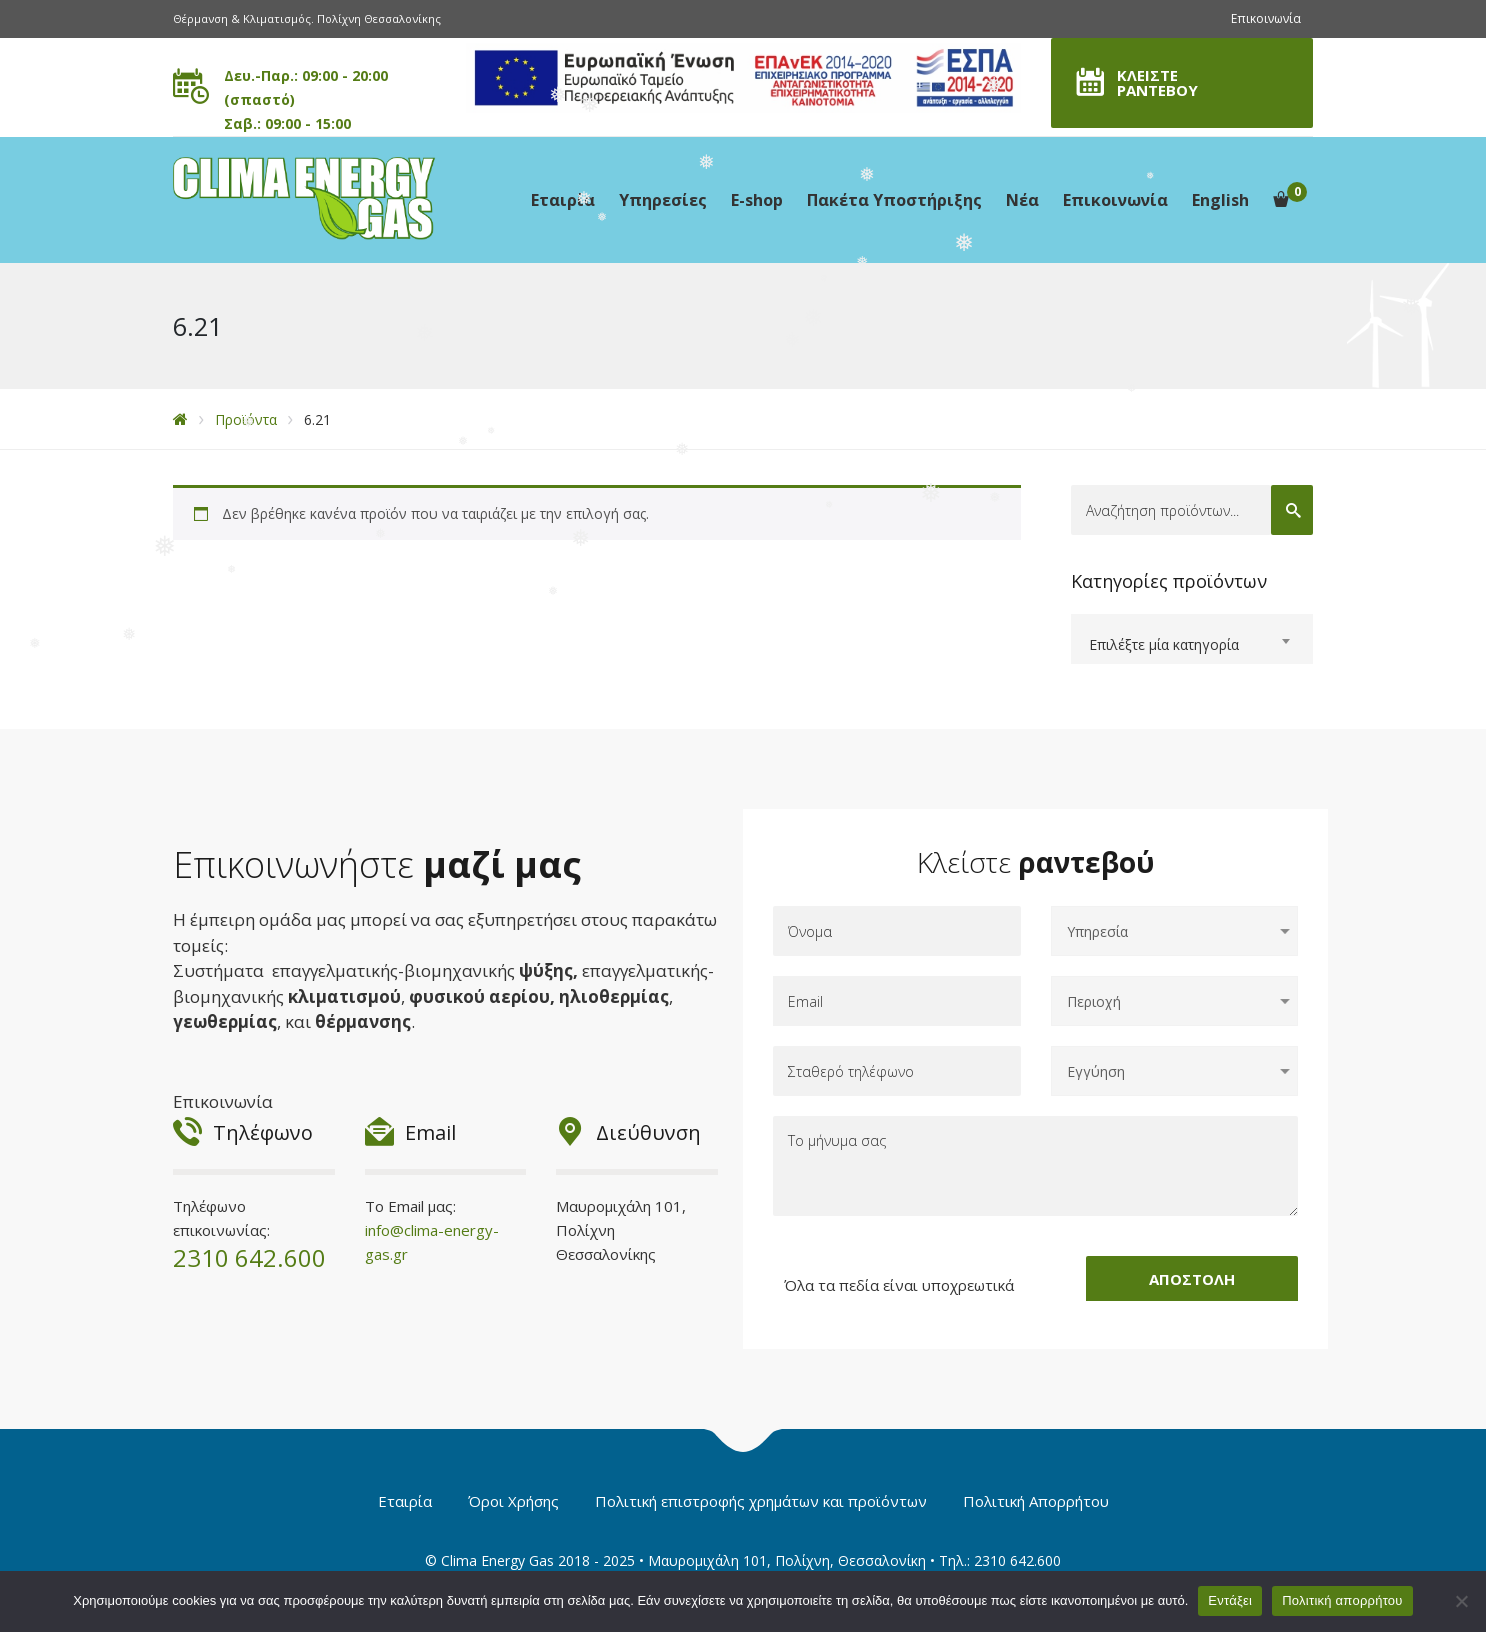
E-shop (757, 200)
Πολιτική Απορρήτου (1036, 1501)
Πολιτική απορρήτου (1342, 1600)
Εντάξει (1230, 1600)
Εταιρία (563, 200)
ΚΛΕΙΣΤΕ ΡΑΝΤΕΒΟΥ (1157, 82)
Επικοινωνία (1266, 18)
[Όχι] (1461, 1601)
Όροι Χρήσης (513, 1501)
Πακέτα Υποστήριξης (894, 200)
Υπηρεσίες (663, 200)
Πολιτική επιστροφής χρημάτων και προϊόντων (761, 1501)
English (1220, 200)
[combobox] (1192, 639)
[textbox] (1192, 645)
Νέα (1022, 200)
